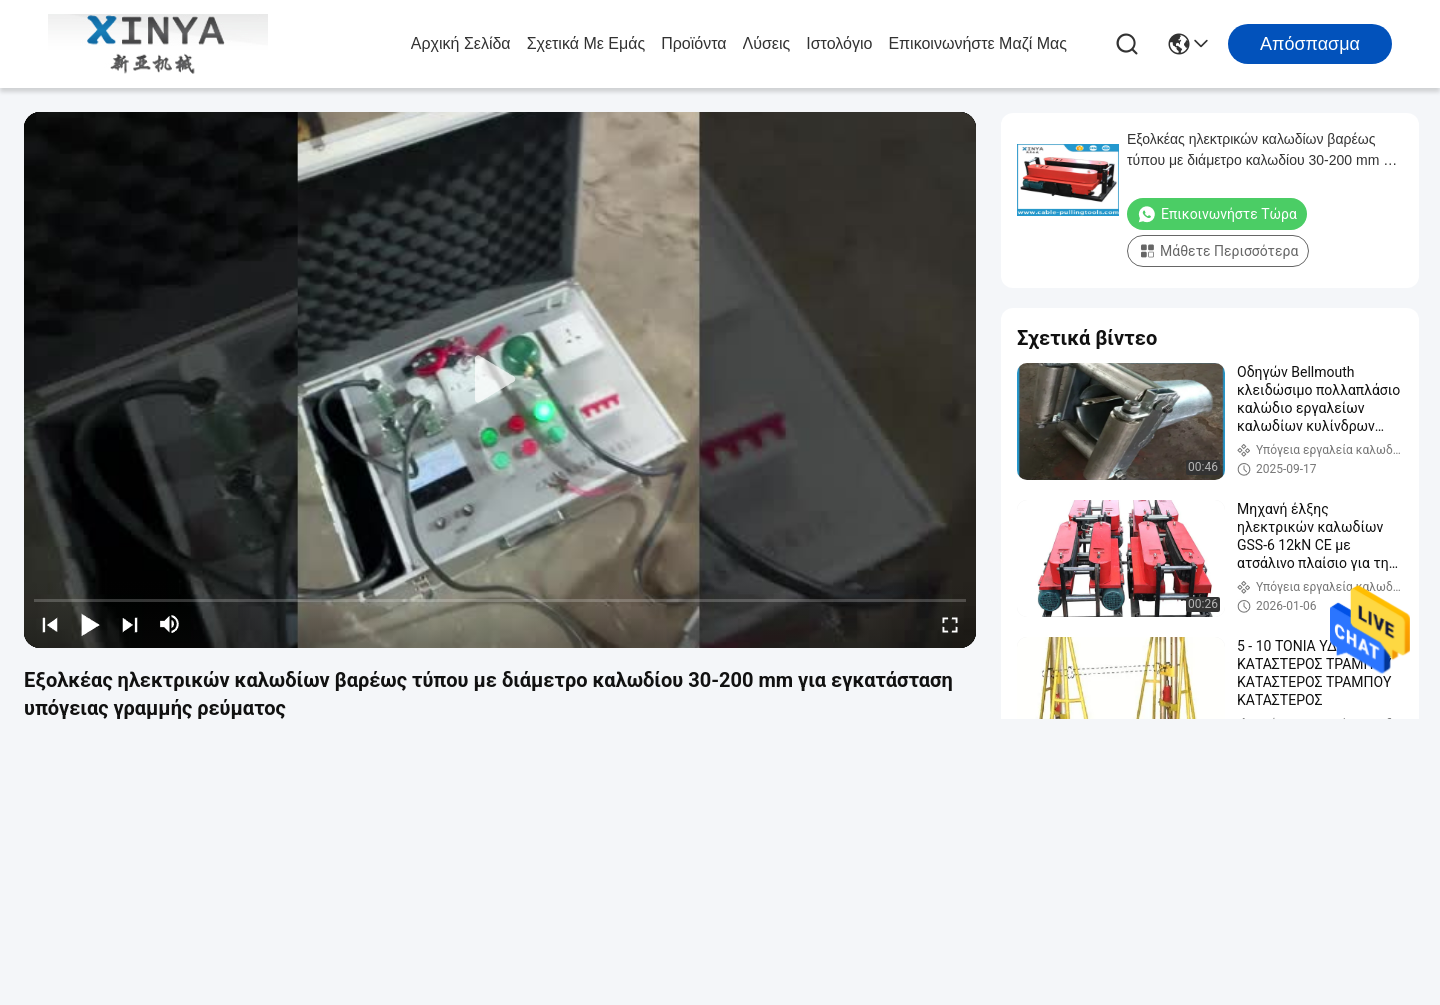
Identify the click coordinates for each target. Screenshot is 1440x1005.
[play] (500, 380)
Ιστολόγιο (839, 43)
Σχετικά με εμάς (586, 43)
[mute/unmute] (170, 624)
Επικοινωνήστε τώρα (1217, 214)
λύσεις (767, 43)
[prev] (50, 624)
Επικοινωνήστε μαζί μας (977, 43)
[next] (130, 624)
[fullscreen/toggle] (950, 624)
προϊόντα (693, 43)
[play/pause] (90, 624)
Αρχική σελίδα (461, 43)
